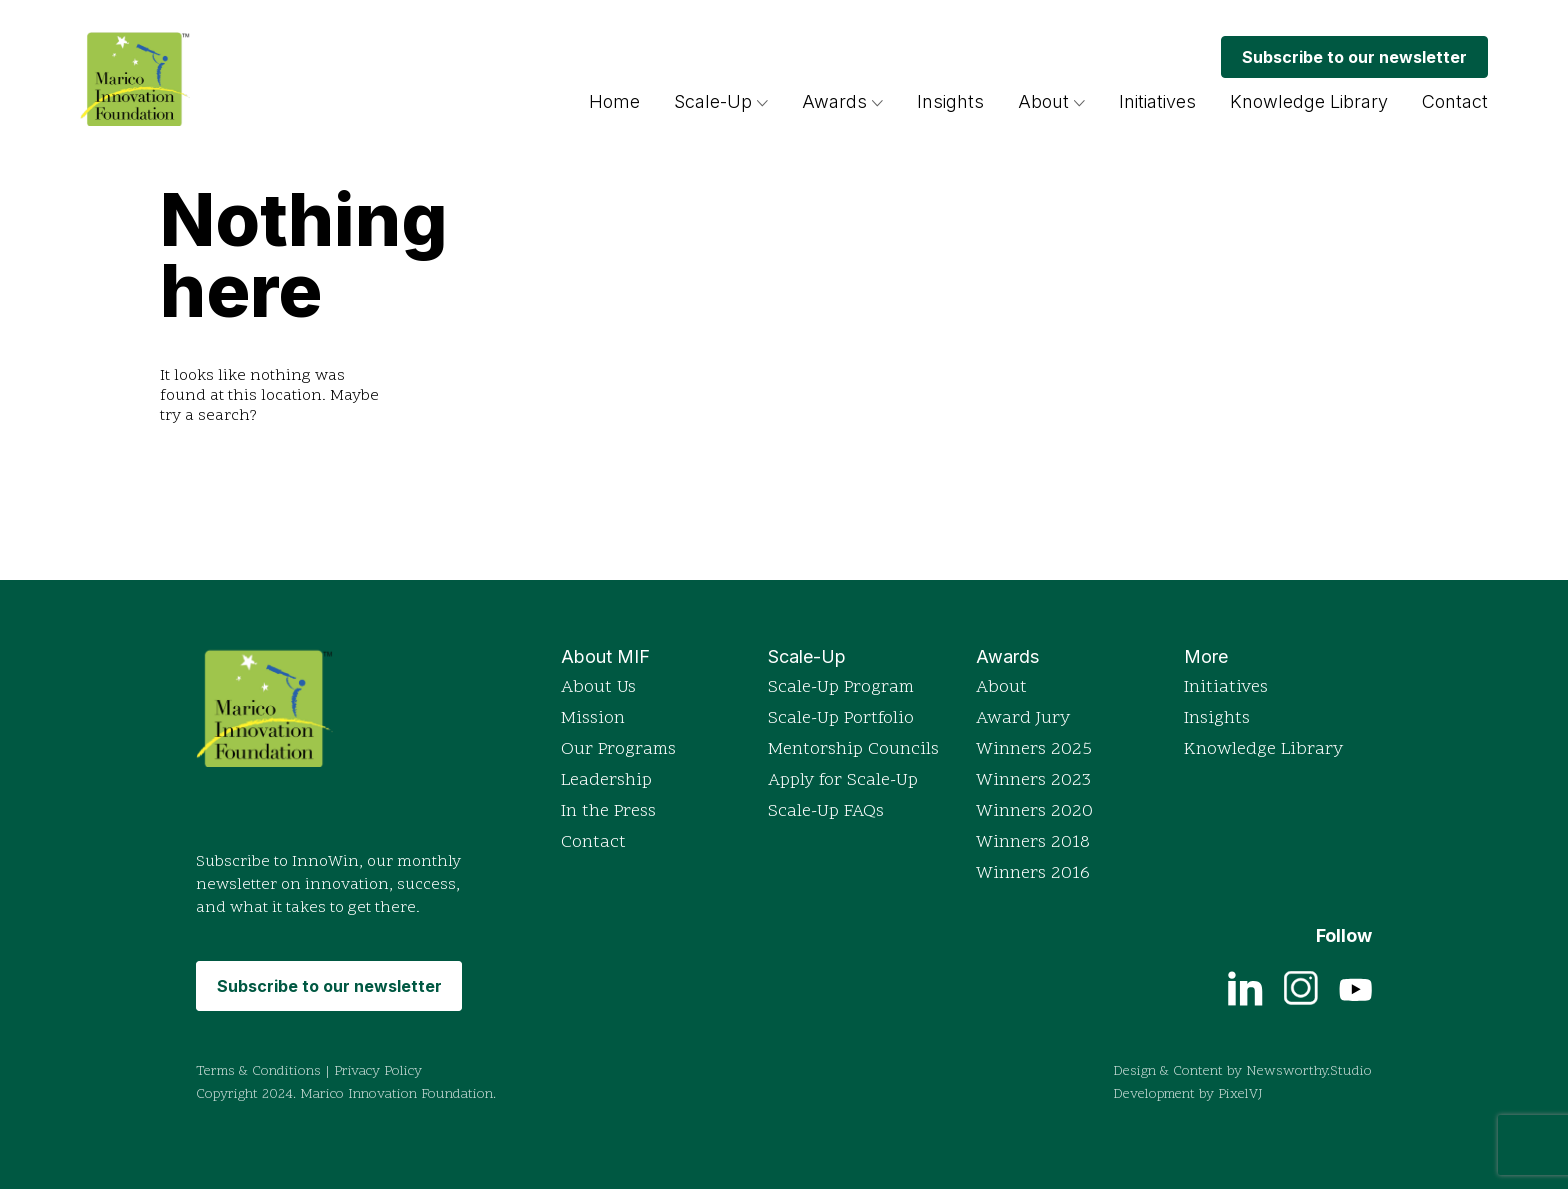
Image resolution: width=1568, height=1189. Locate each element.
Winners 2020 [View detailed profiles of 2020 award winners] (1034, 811)
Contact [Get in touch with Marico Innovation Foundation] (1455, 101)
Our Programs (618, 749)
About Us (598, 687)
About (1043, 101)
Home (614, 101)
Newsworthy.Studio (1309, 1071)
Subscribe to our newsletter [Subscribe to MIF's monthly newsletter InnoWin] (1354, 57)
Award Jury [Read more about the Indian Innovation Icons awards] (1023, 718)
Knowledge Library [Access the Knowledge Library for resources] (1309, 101)
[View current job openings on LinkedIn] (1245, 987)
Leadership (606, 780)
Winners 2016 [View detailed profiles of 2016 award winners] (1033, 873)
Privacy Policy (378, 1071)
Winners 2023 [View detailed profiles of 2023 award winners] (1033, 780)
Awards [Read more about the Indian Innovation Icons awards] (842, 101)
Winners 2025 (1034, 749)
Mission (593, 718)
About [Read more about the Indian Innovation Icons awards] (1001, 687)
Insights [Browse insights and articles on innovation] (950, 101)
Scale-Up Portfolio (841, 718)
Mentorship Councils (853, 749)
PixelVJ (1240, 1094)
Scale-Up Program (841, 687)
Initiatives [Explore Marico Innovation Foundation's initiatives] (1157, 101)
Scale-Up (713, 101)
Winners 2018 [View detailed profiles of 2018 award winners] (1033, 842)
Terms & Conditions (258, 1071)
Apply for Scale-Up (843, 780)
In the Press (608, 811)
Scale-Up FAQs (826, 811)
